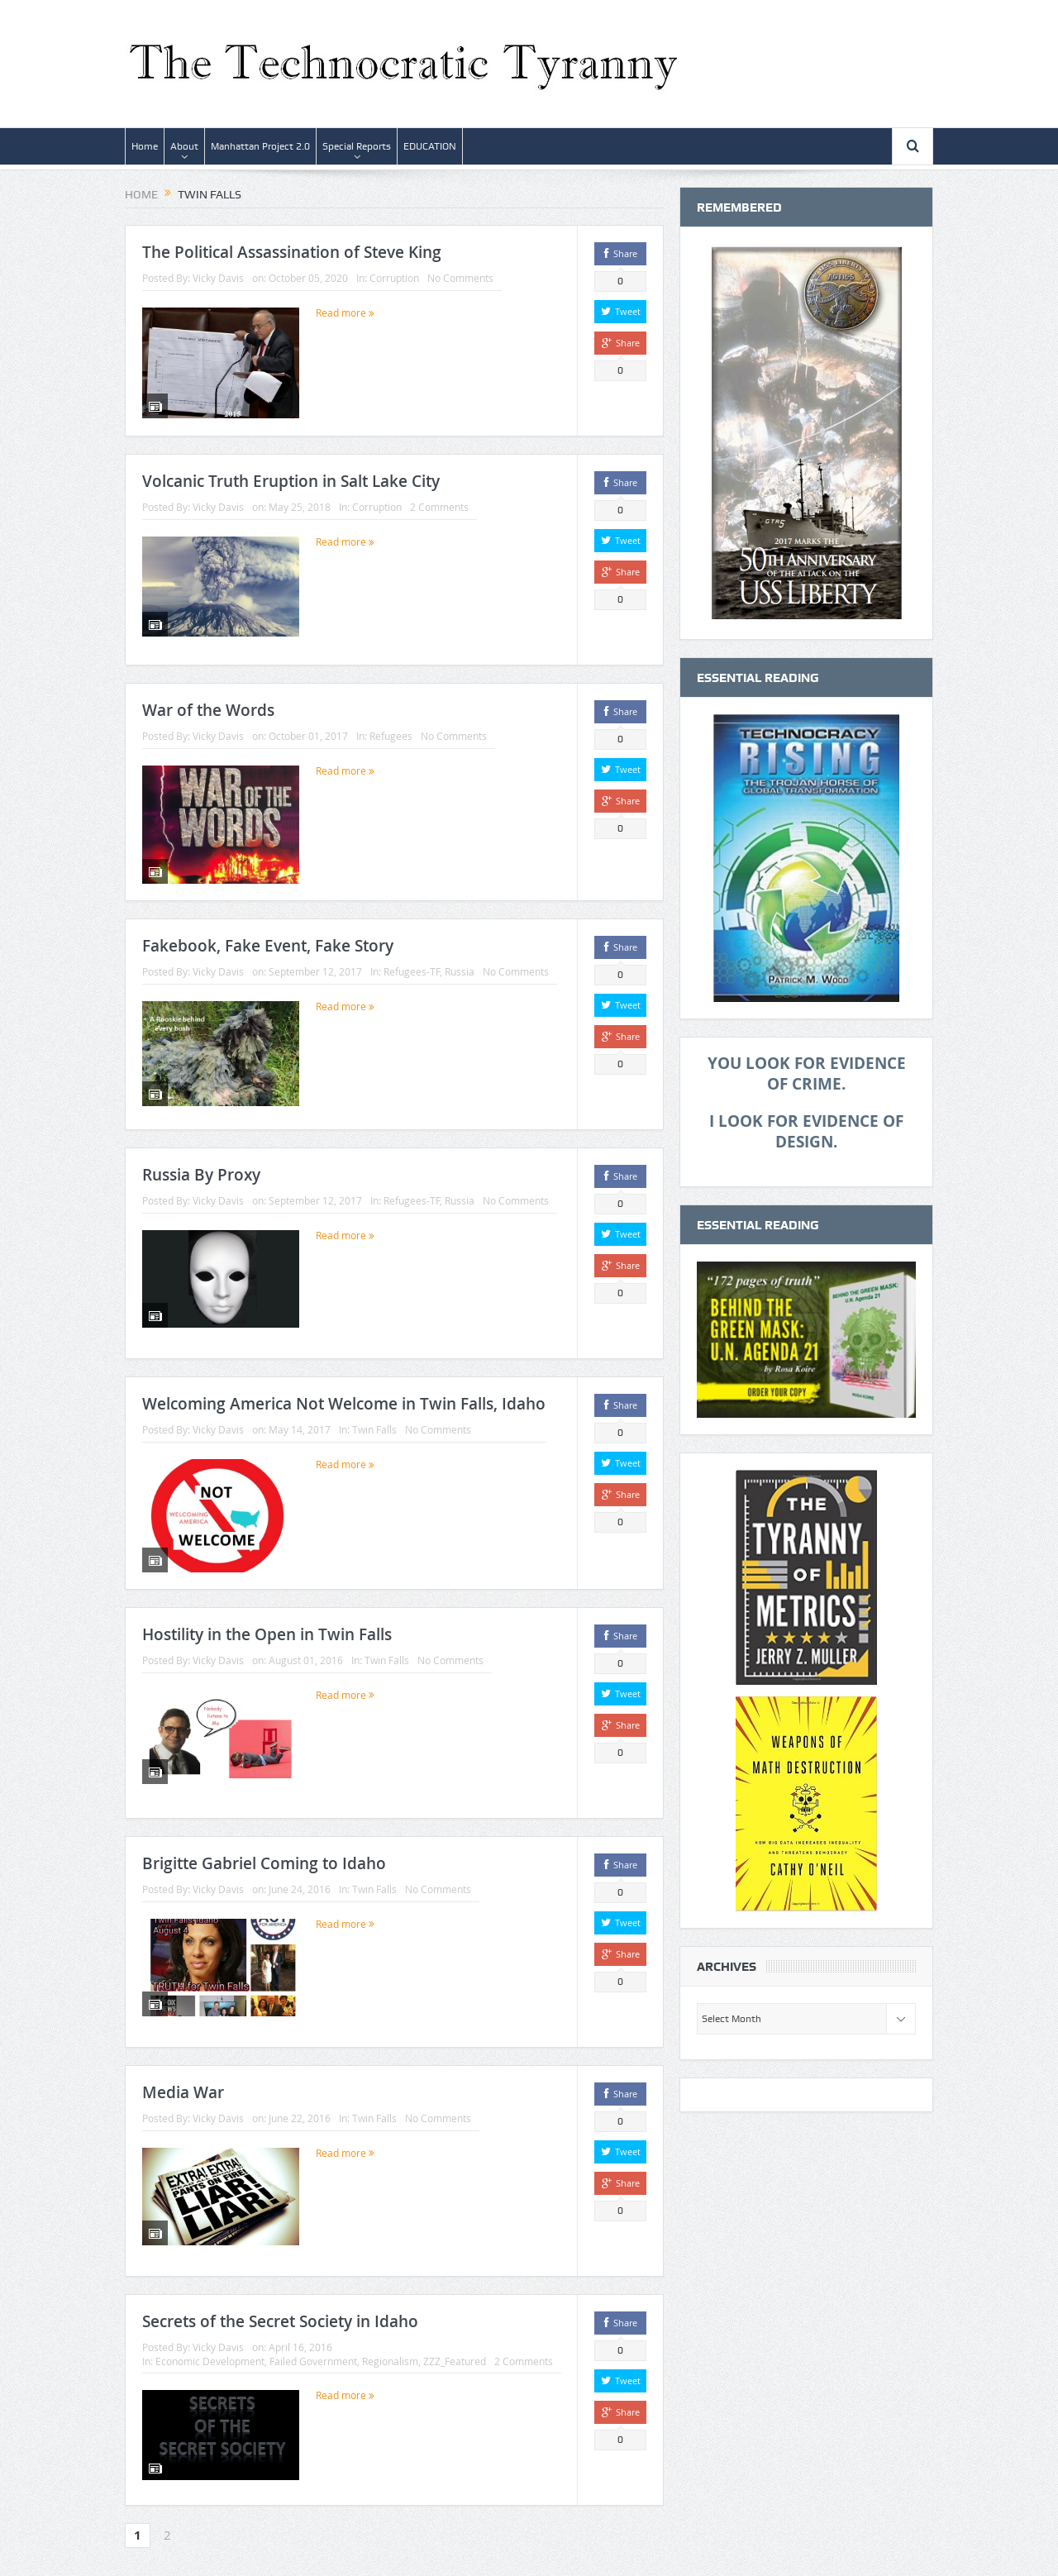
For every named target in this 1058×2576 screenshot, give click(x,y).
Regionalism (390, 2352)
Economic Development (209, 2352)
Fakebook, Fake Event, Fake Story (267, 939)
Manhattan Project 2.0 (260, 146)
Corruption (394, 277)
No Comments (460, 277)
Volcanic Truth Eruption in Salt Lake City (291, 481)
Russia (459, 964)
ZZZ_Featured (454, 2352)
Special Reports (356, 146)
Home (144, 146)
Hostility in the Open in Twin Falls (267, 1626)
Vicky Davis (218, 277)
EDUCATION (429, 146)
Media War (183, 2084)
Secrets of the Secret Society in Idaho (280, 2313)
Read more (345, 312)
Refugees (390, 735)
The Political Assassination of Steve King (291, 252)
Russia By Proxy (201, 1168)
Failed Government (313, 2352)
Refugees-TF (412, 964)
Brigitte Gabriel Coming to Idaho (264, 1855)
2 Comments (439, 506)
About (184, 146)
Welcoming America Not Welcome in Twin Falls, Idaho (344, 1397)
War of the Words (208, 710)
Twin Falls (374, 1422)
